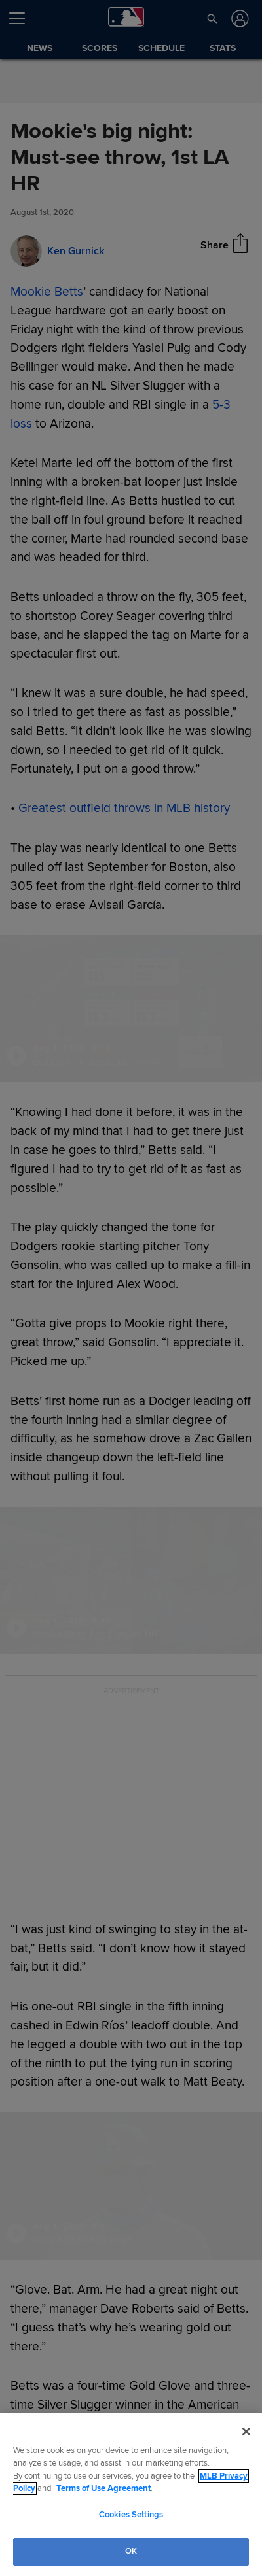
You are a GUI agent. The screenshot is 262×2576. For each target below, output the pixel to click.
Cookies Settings (131, 2514)
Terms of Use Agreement (103, 2488)
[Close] (246, 2431)
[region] (131, 2494)
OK (131, 2551)
